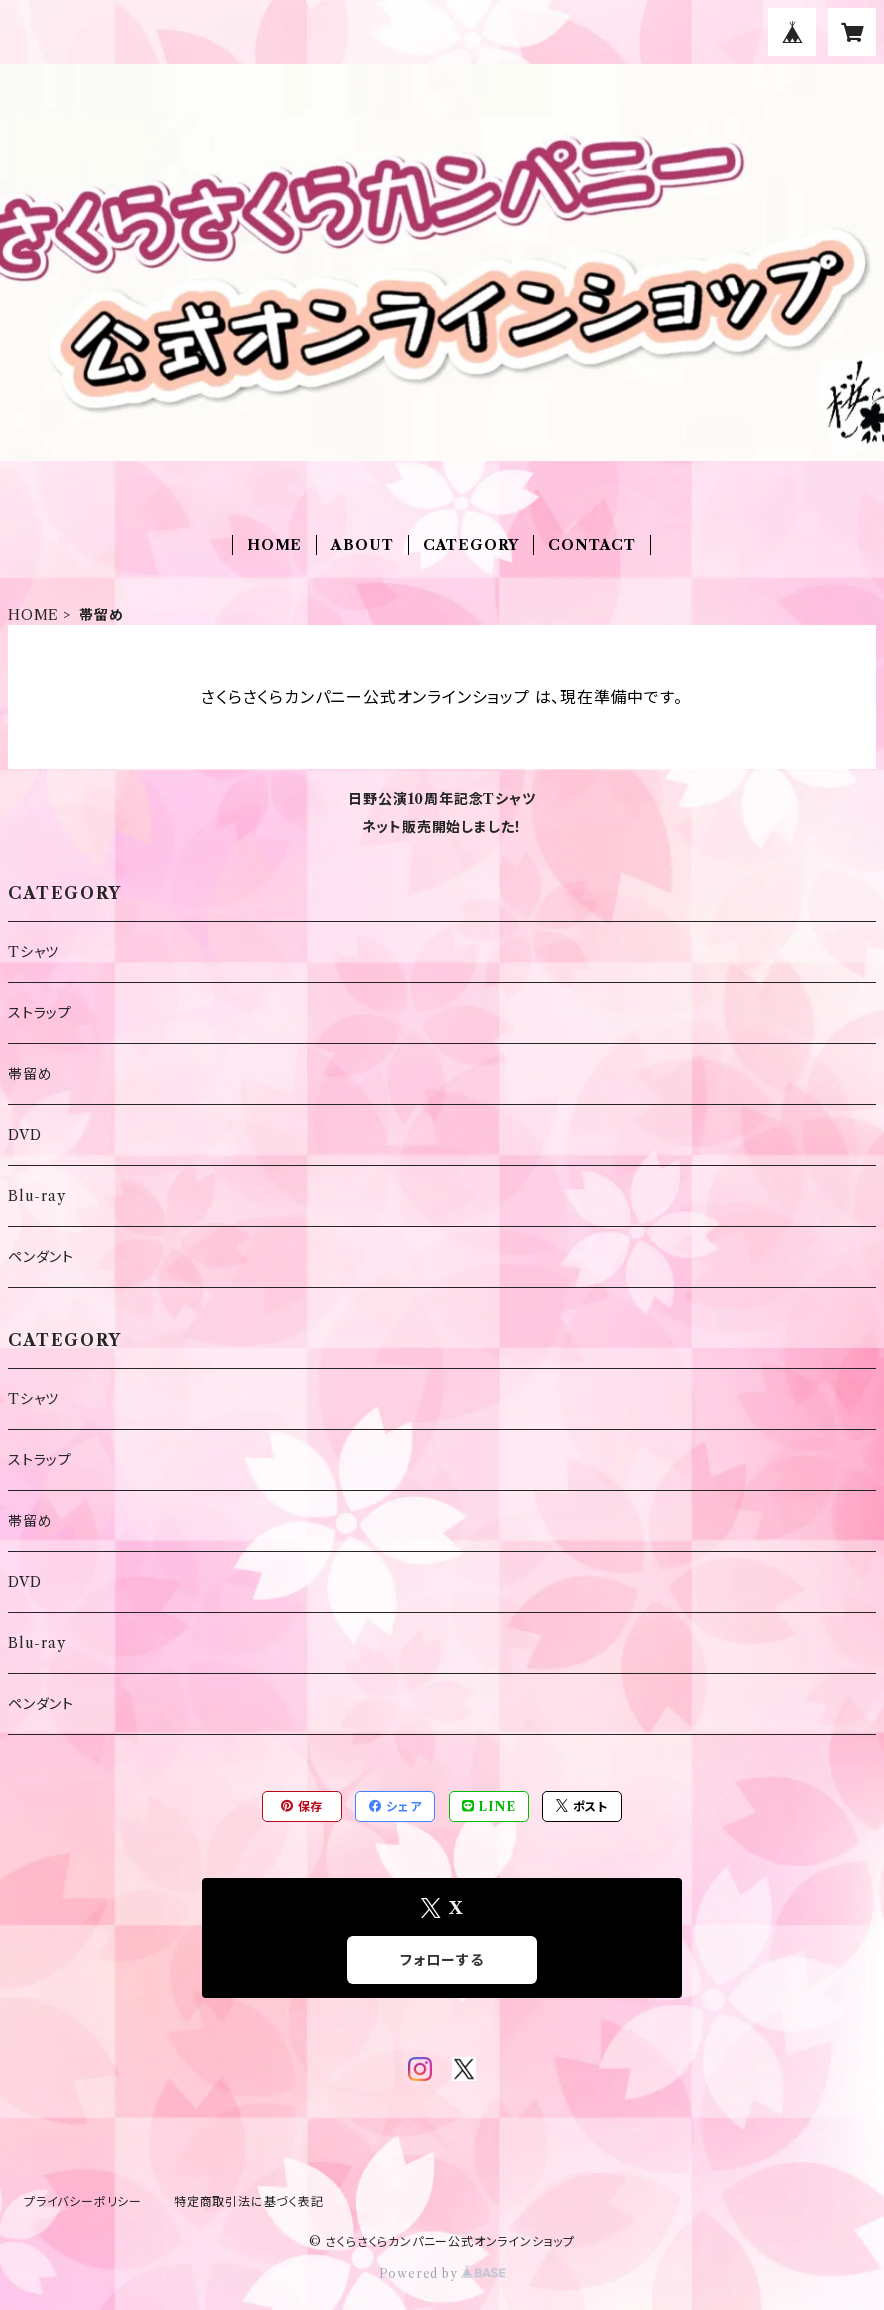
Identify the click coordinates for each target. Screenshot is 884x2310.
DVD (24, 1135)
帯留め (30, 1074)
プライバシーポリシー (83, 2201)
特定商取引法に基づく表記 (249, 2201)
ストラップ (40, 1013)
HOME (274, 545)
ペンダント (41, 1257)
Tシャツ (33, 952)
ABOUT (362, 545)
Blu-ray (37, 1196)
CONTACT (592, 545)
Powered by (442, 2273)
